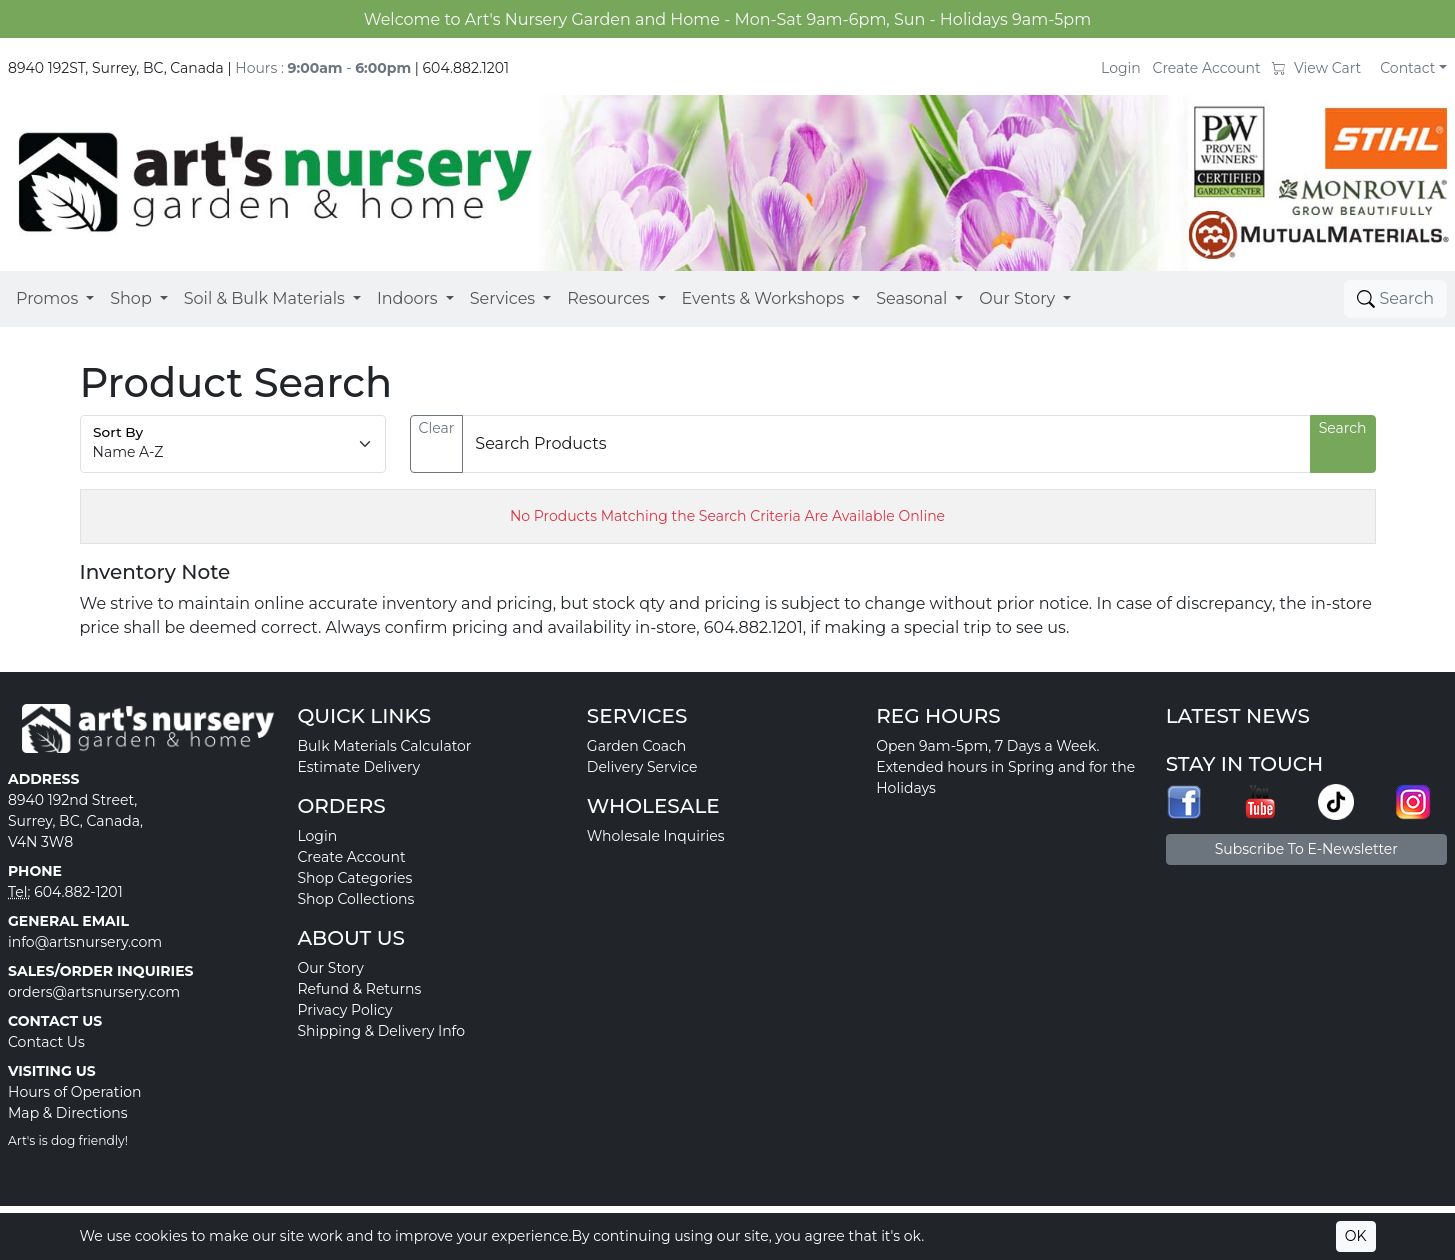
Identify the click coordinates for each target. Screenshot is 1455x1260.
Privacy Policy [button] (344, 1010)
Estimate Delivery (358, 767)
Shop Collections (355, 899)
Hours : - (323, 68)
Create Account (1207, 68)
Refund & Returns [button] (359, 989)
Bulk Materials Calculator (384, 746)
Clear (437, 428)
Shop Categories (354, 878)
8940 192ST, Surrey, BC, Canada (116, 68)
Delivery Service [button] (642, 767)
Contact (1407, 68)
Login (1121, 68)
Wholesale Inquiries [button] (656, 836)
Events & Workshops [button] (763, 298)
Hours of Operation (75, 1092)
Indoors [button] (407, 298)
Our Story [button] (1017, 298)
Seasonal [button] (911, 298)
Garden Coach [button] (636, 746)
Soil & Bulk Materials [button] (264, 298)
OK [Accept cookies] (1356, 1236)
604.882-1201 (78, 892)
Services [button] (502, 298)
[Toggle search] (1395, 299)
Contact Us (46, 1042)
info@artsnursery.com (85, 942)
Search (1343, 428)
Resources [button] (608, 298)
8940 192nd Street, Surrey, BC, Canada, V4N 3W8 (75, 821)
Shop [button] (131, 298)
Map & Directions (68, 1113)
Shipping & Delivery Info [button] (381, 1031)
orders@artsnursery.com (94, 992)
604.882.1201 (466, 68)
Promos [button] (47, 298)
